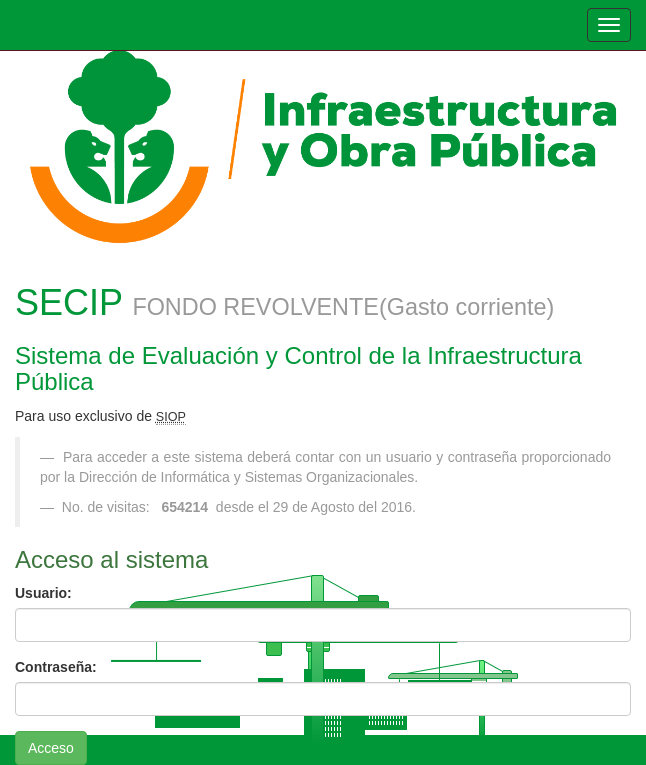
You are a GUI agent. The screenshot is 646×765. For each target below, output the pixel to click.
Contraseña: (56, 667)
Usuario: (43, 593)
